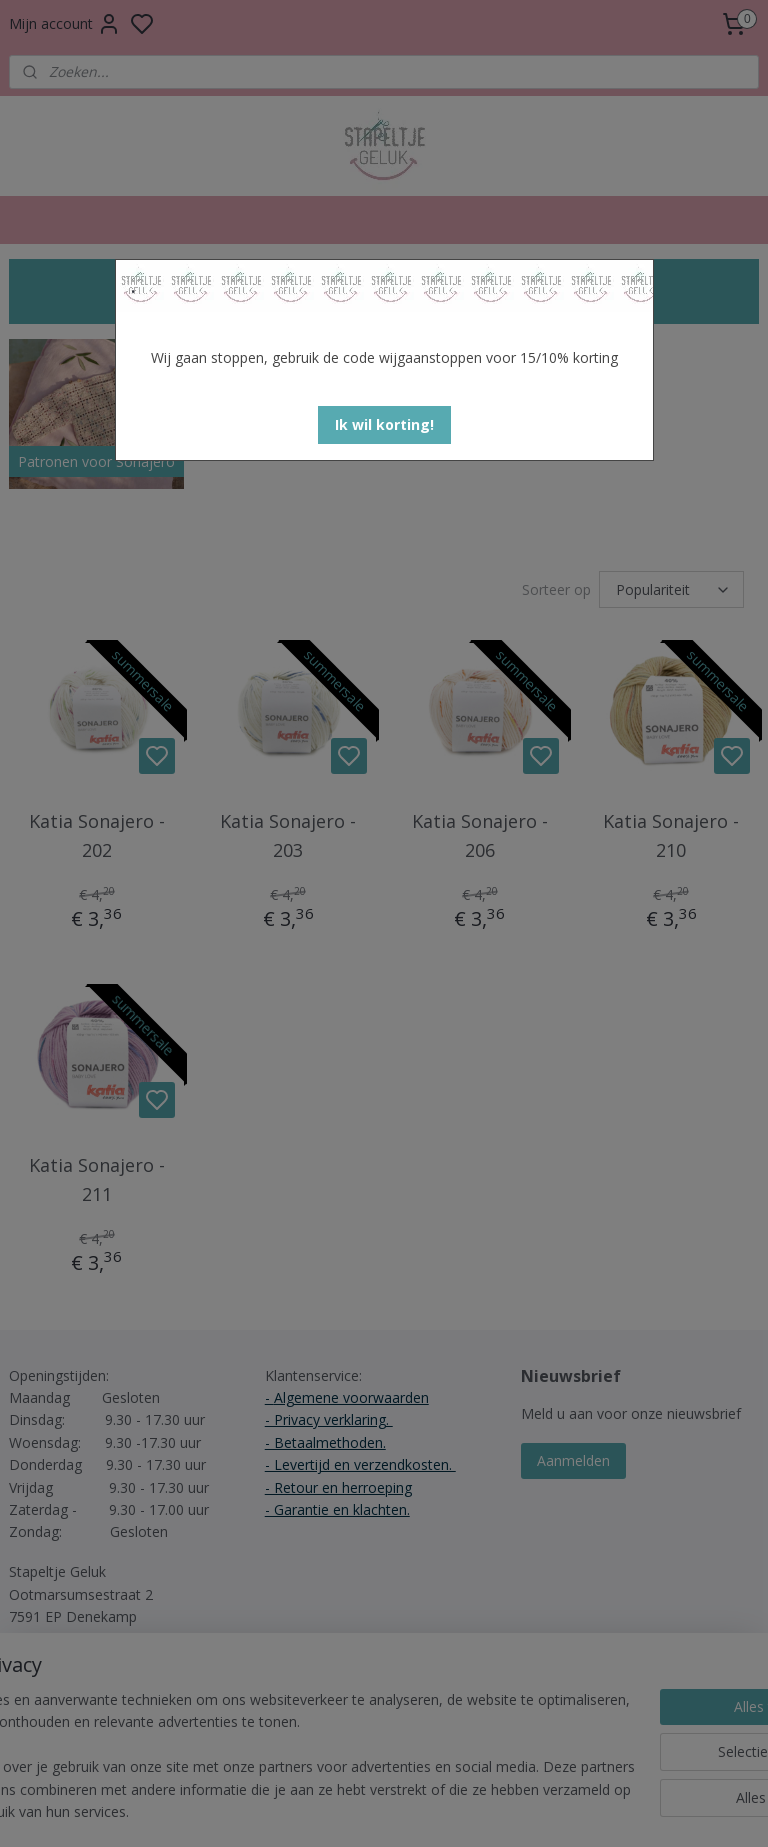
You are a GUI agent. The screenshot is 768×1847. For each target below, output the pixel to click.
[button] (384, 425)
